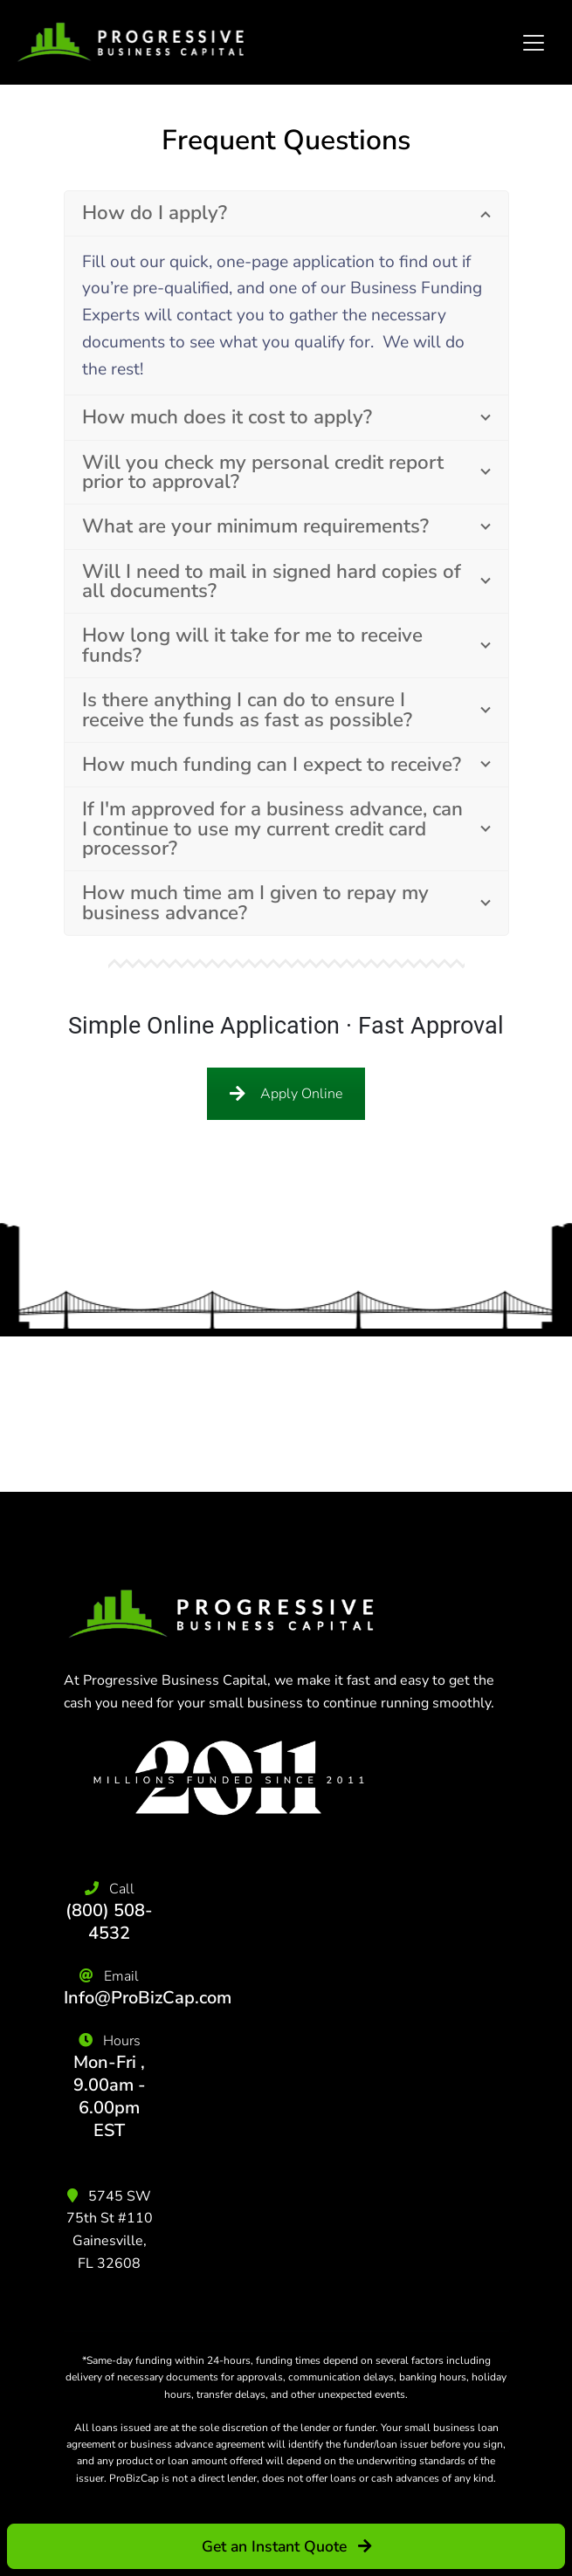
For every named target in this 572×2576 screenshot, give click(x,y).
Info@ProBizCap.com (147, 1997)
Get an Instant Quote (286, 2546)
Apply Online (286, 1093)
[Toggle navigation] (533, 42)
